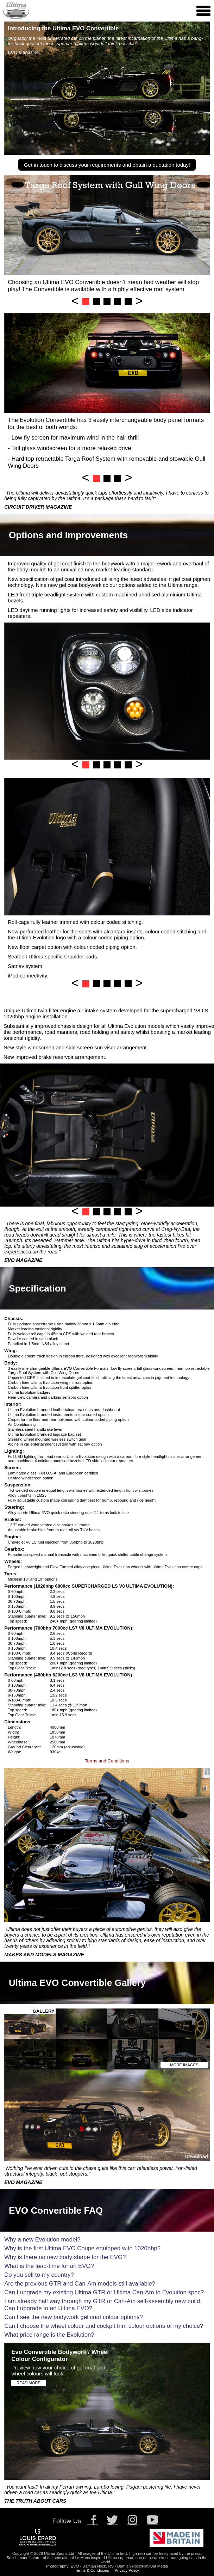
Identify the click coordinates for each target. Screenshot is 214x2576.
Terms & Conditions (92, 2570)
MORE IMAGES (184, 2065)
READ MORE (28, 2383)
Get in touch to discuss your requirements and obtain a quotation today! (107, 165)
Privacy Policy (126, 2570)
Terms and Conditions (107, 1761)
